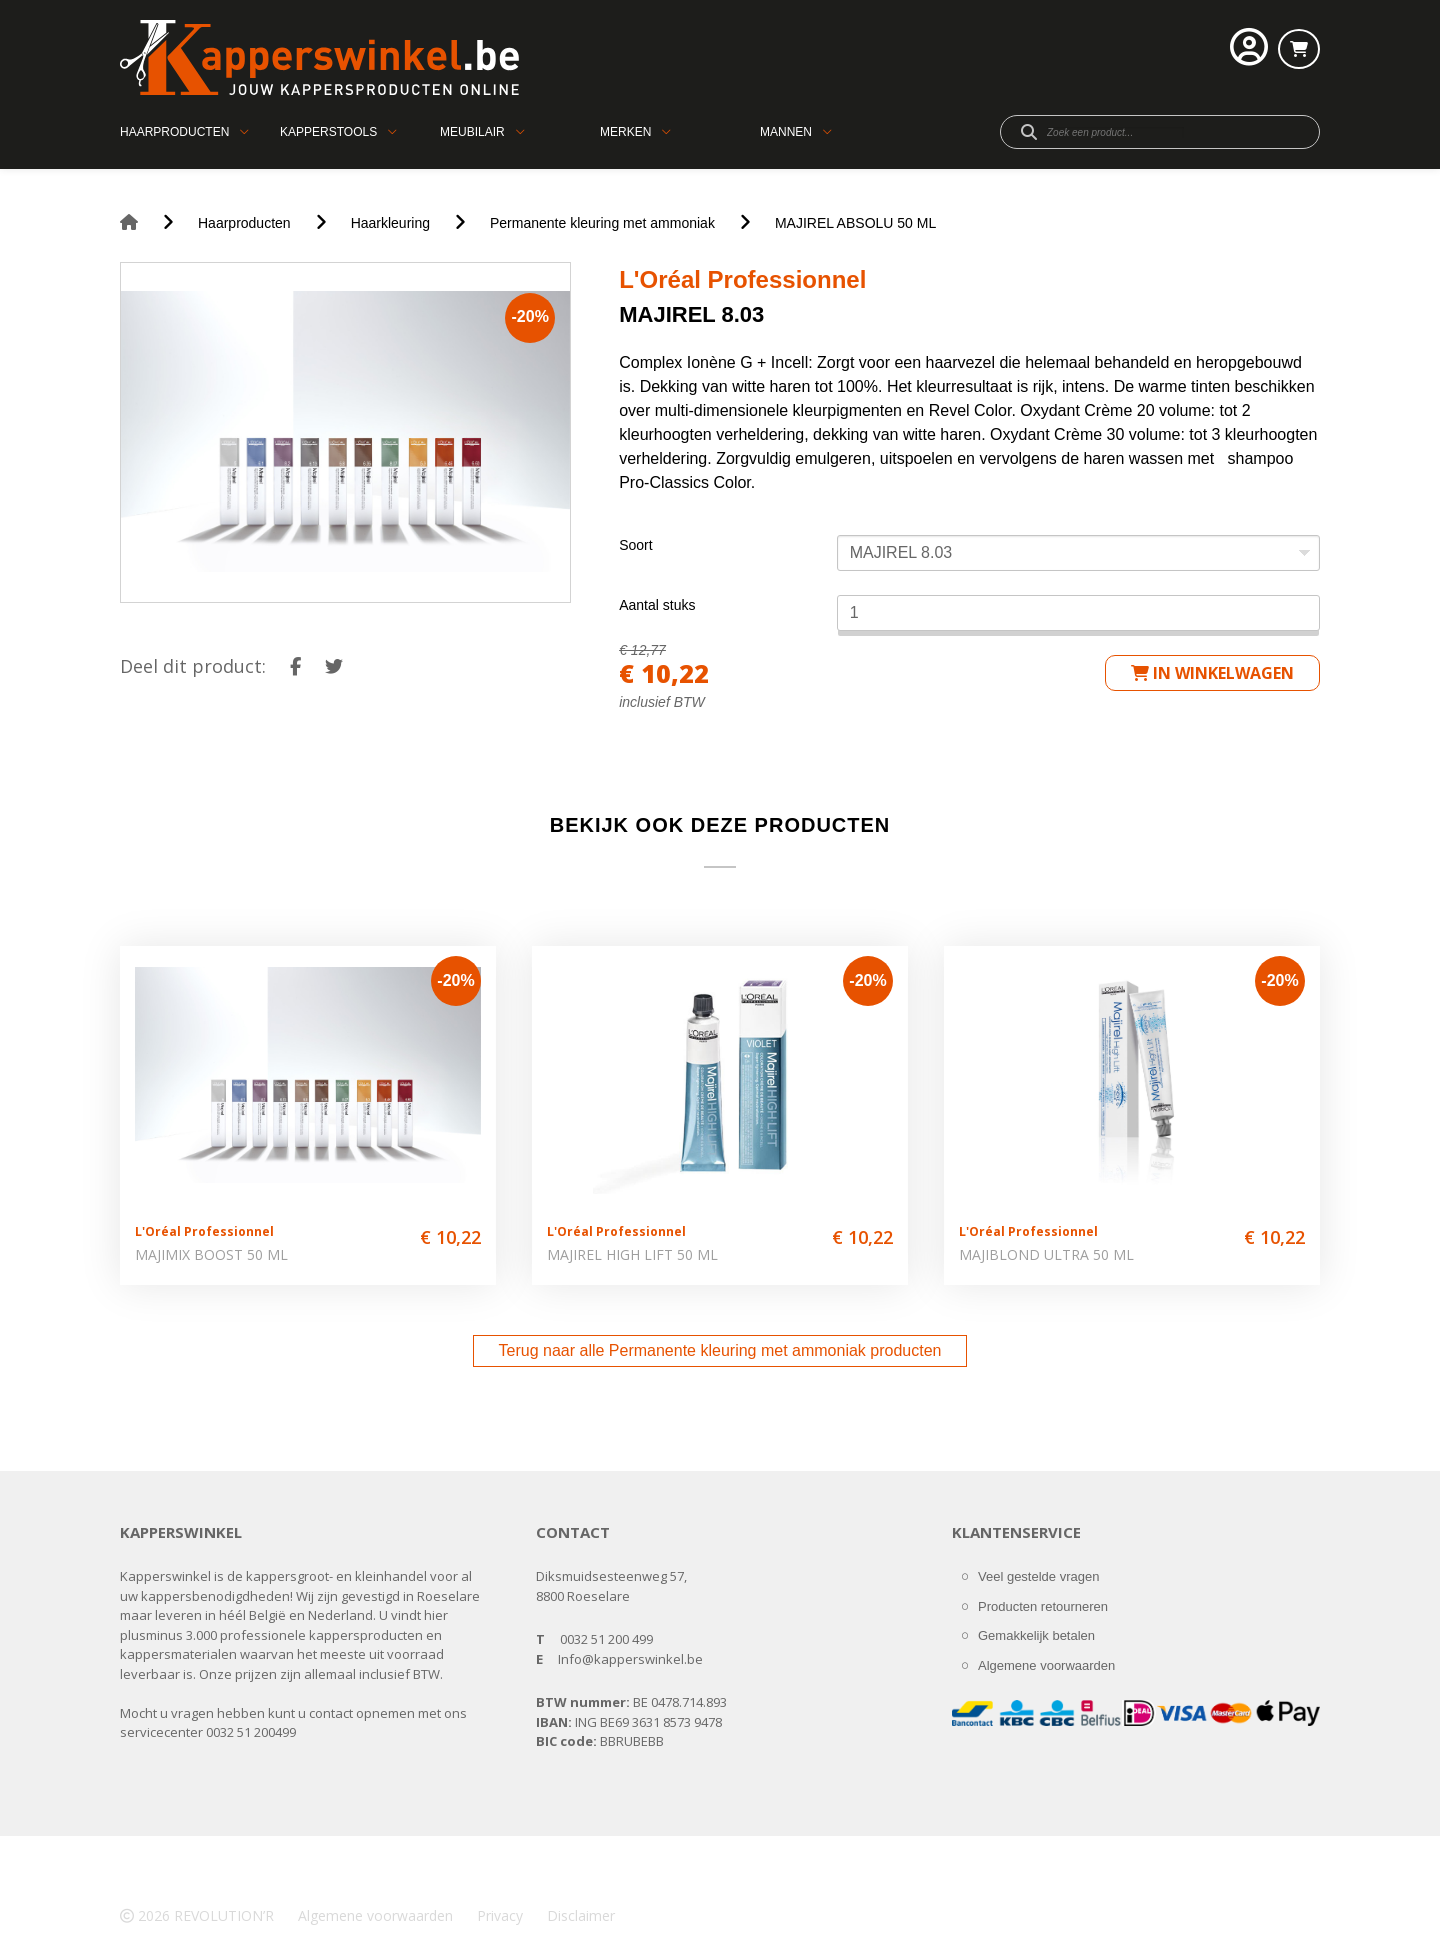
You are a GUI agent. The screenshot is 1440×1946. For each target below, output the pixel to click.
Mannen (786, 132)
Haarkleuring (390, 223)
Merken (625, 132)
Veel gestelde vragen (1038, 1576)
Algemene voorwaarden (1046, 1665)
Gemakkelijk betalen (1036, 1635)
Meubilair (472, 132)
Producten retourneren (1043, 1606)
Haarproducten (174, 132)
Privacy (500, 1915)
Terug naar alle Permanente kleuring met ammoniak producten (720, 1350)
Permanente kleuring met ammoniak (602, 223)
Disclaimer (581, 1915)
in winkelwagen (1212, 673)
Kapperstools (328, 132)
